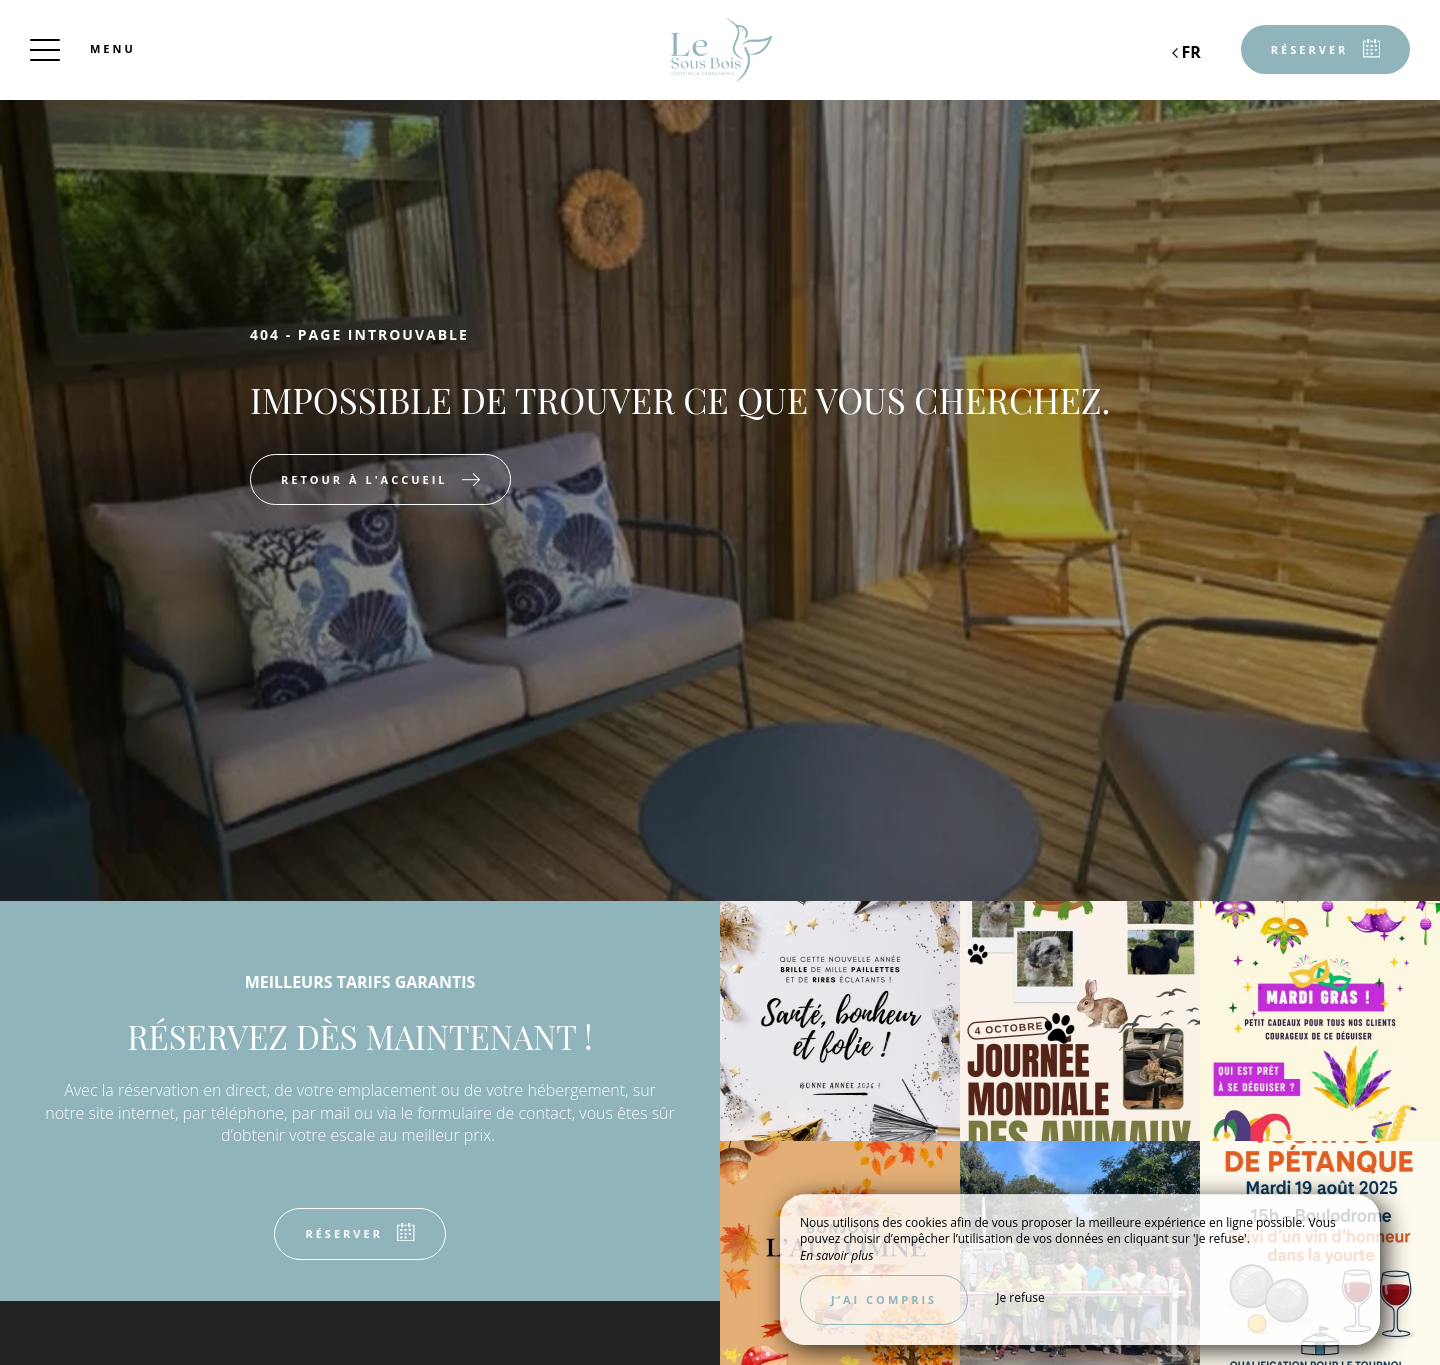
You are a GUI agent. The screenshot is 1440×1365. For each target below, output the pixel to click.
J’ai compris (884, 1299)
